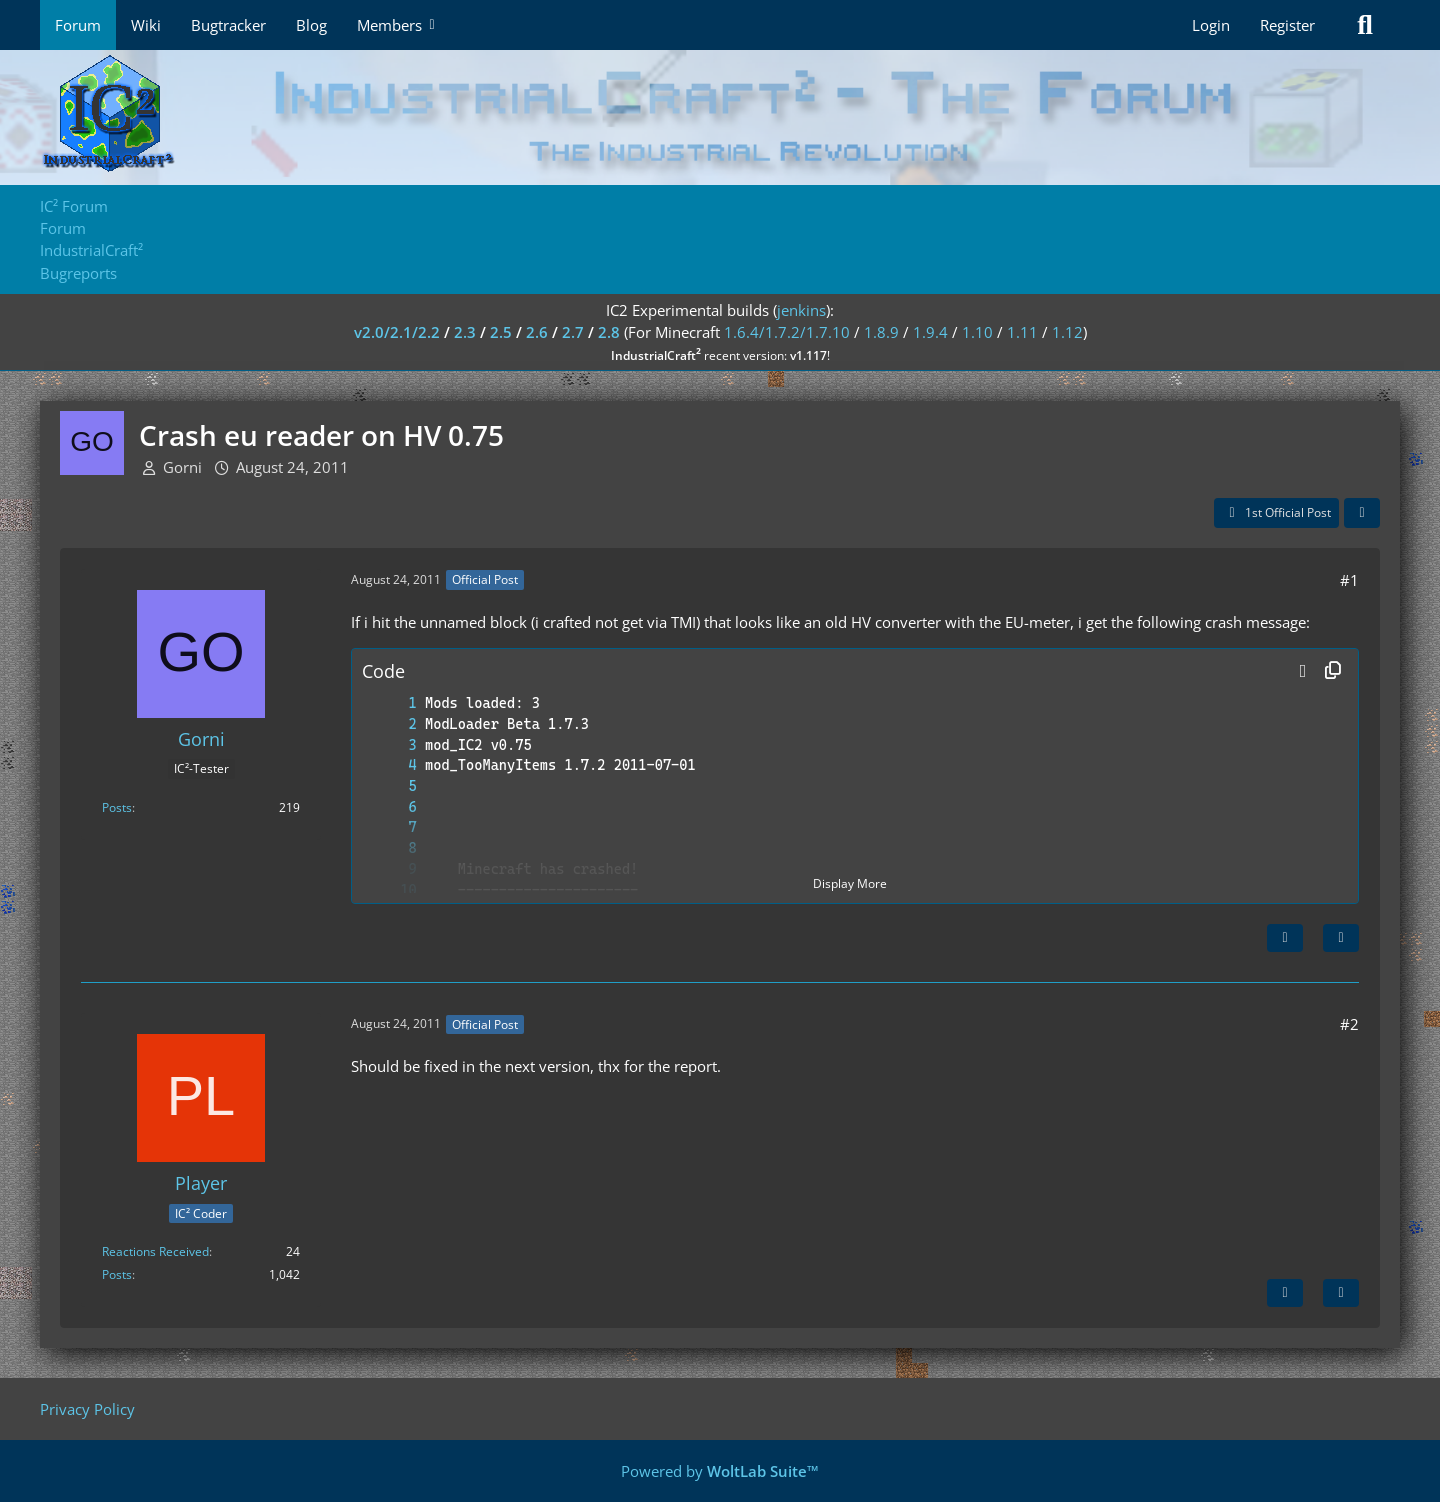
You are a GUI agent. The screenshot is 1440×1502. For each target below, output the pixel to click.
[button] (1303, 671)
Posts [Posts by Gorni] (117, 807)
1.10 (977, 332)
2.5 (501, 332)
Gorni (182, 467)
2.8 (609, 332)
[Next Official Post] (1285, 938)
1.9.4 (930, 332)
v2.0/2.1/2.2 (397, 332)
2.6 (537, 332)
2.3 (465, 332)
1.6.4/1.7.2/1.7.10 (787, 332)
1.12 (1067, 332)
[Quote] (1341, 938)
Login (1211, 25)
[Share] (1362, 513)
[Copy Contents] (1333, 671)
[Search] (1365, 25)
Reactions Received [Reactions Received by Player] (155, 1251)
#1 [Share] (1349, 580)
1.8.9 (881, 332)
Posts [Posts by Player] (117, 1274)
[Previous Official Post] (1285, 1293)
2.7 (573, 332)
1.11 (1022, 332)
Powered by (720, 1471)
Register (1287, 25)
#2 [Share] (1349, 1024)
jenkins (801, 310)
